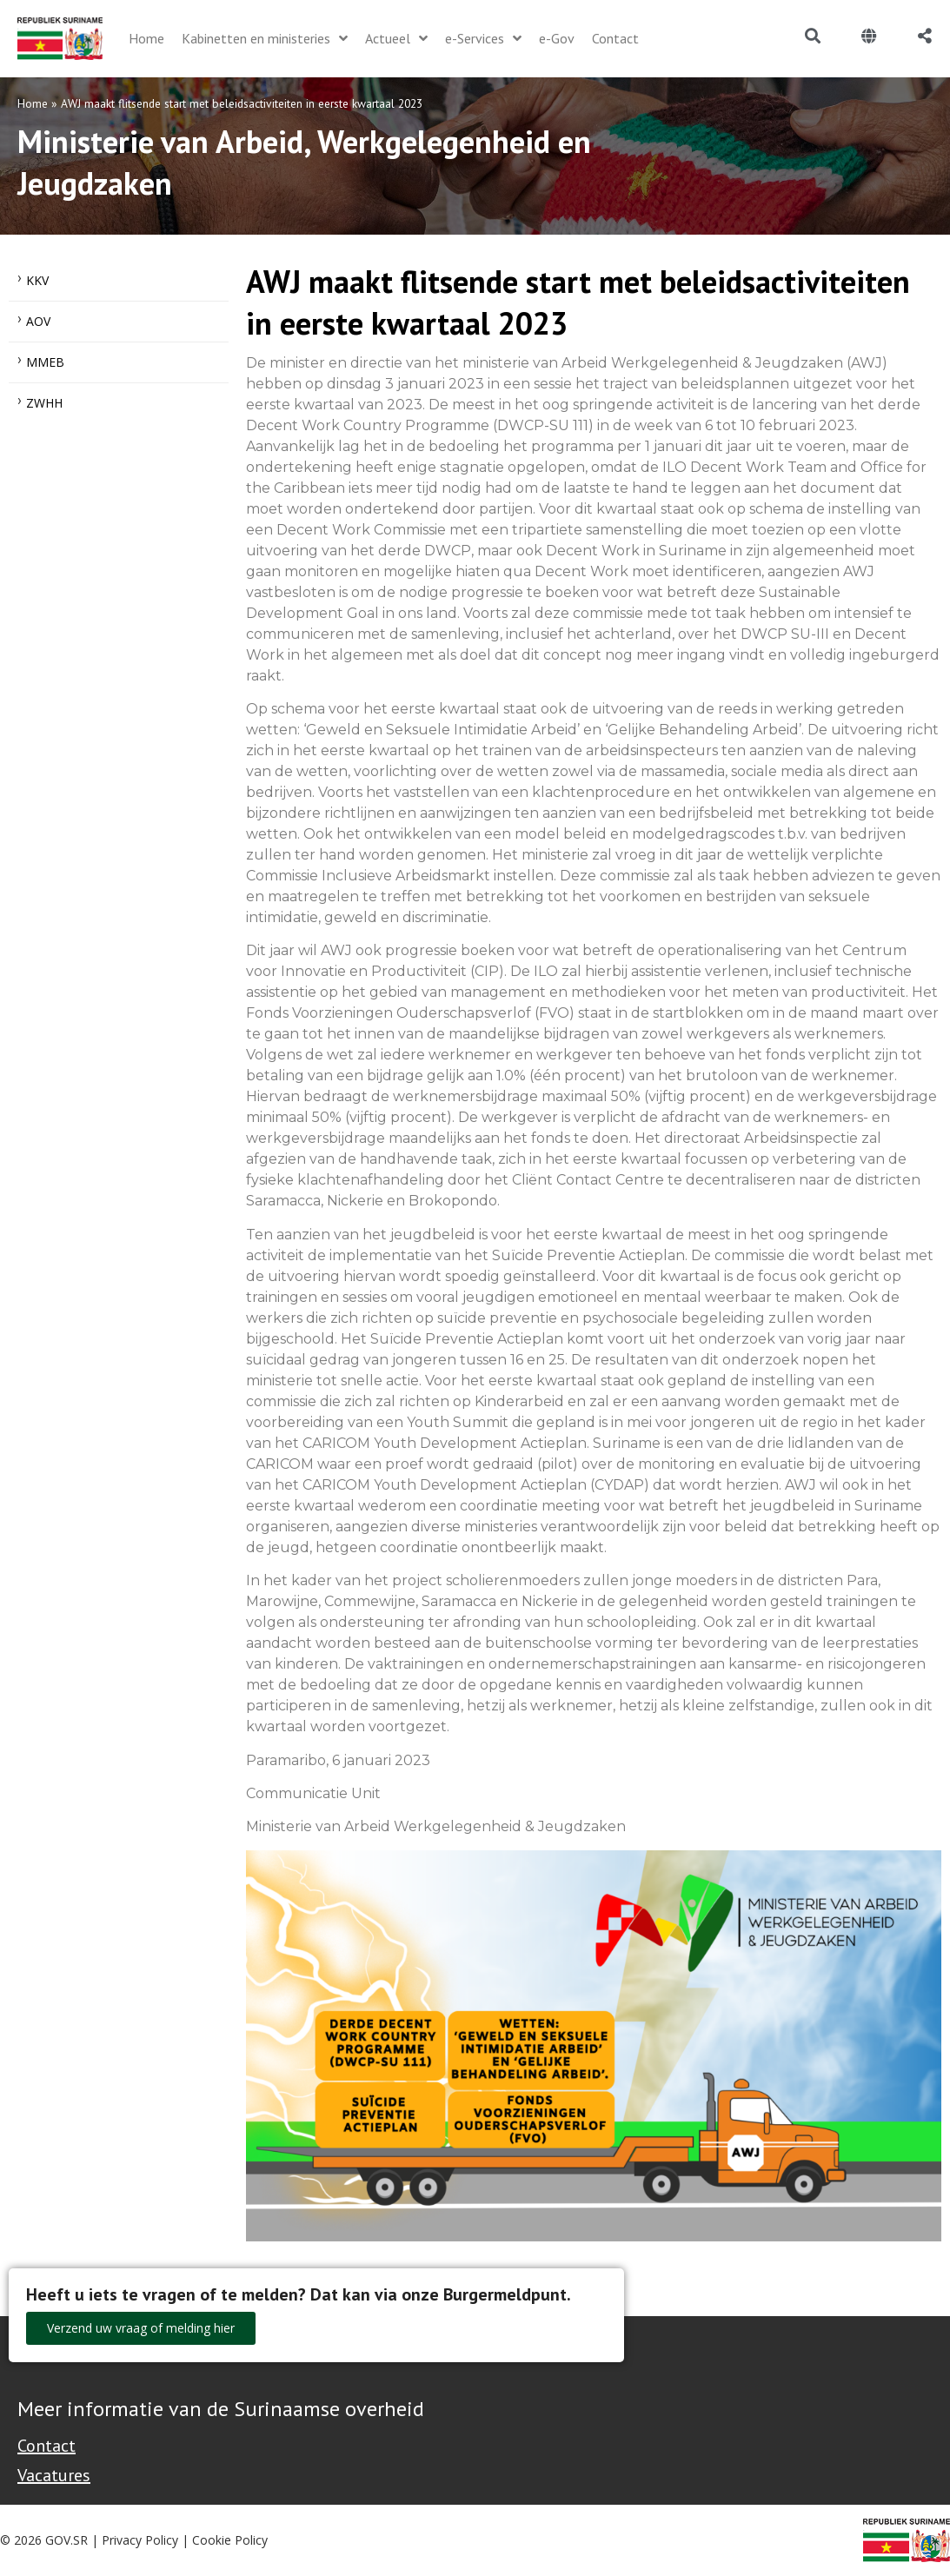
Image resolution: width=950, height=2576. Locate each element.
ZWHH (44, 403)
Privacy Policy (140, 2540)
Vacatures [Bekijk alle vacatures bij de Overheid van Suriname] (53, 2475)
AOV (38, 321)
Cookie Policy (230, 2540)
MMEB (45, 362)
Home (32, 103)
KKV (37, 280)
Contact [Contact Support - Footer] (46, 2445)
